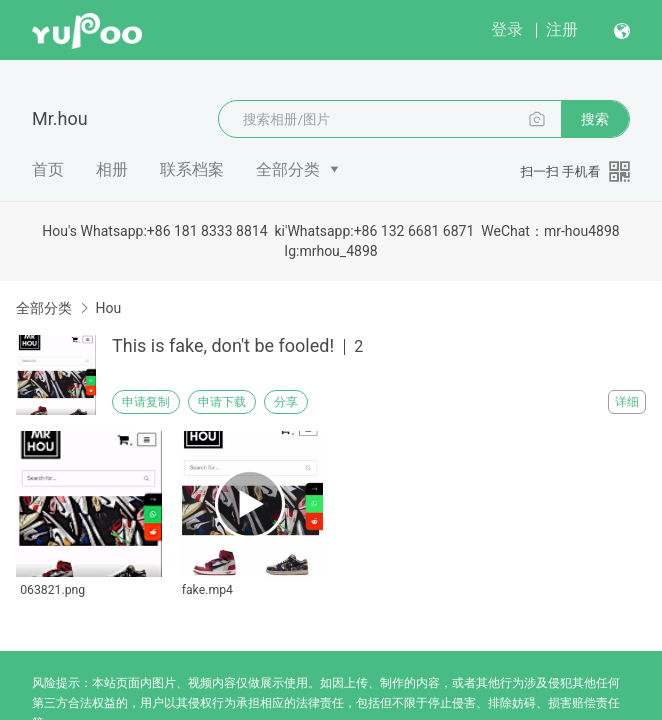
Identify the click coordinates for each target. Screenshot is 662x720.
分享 (286, 402)
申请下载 (222, 402)
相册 (112, 169)
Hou (108, 308)
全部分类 (288, 169)
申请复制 (146, 402)
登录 (507, 29)
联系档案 (192, 169)
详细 (627, 402)
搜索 (595, 119)
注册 (562, 29)
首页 (48, 169)
